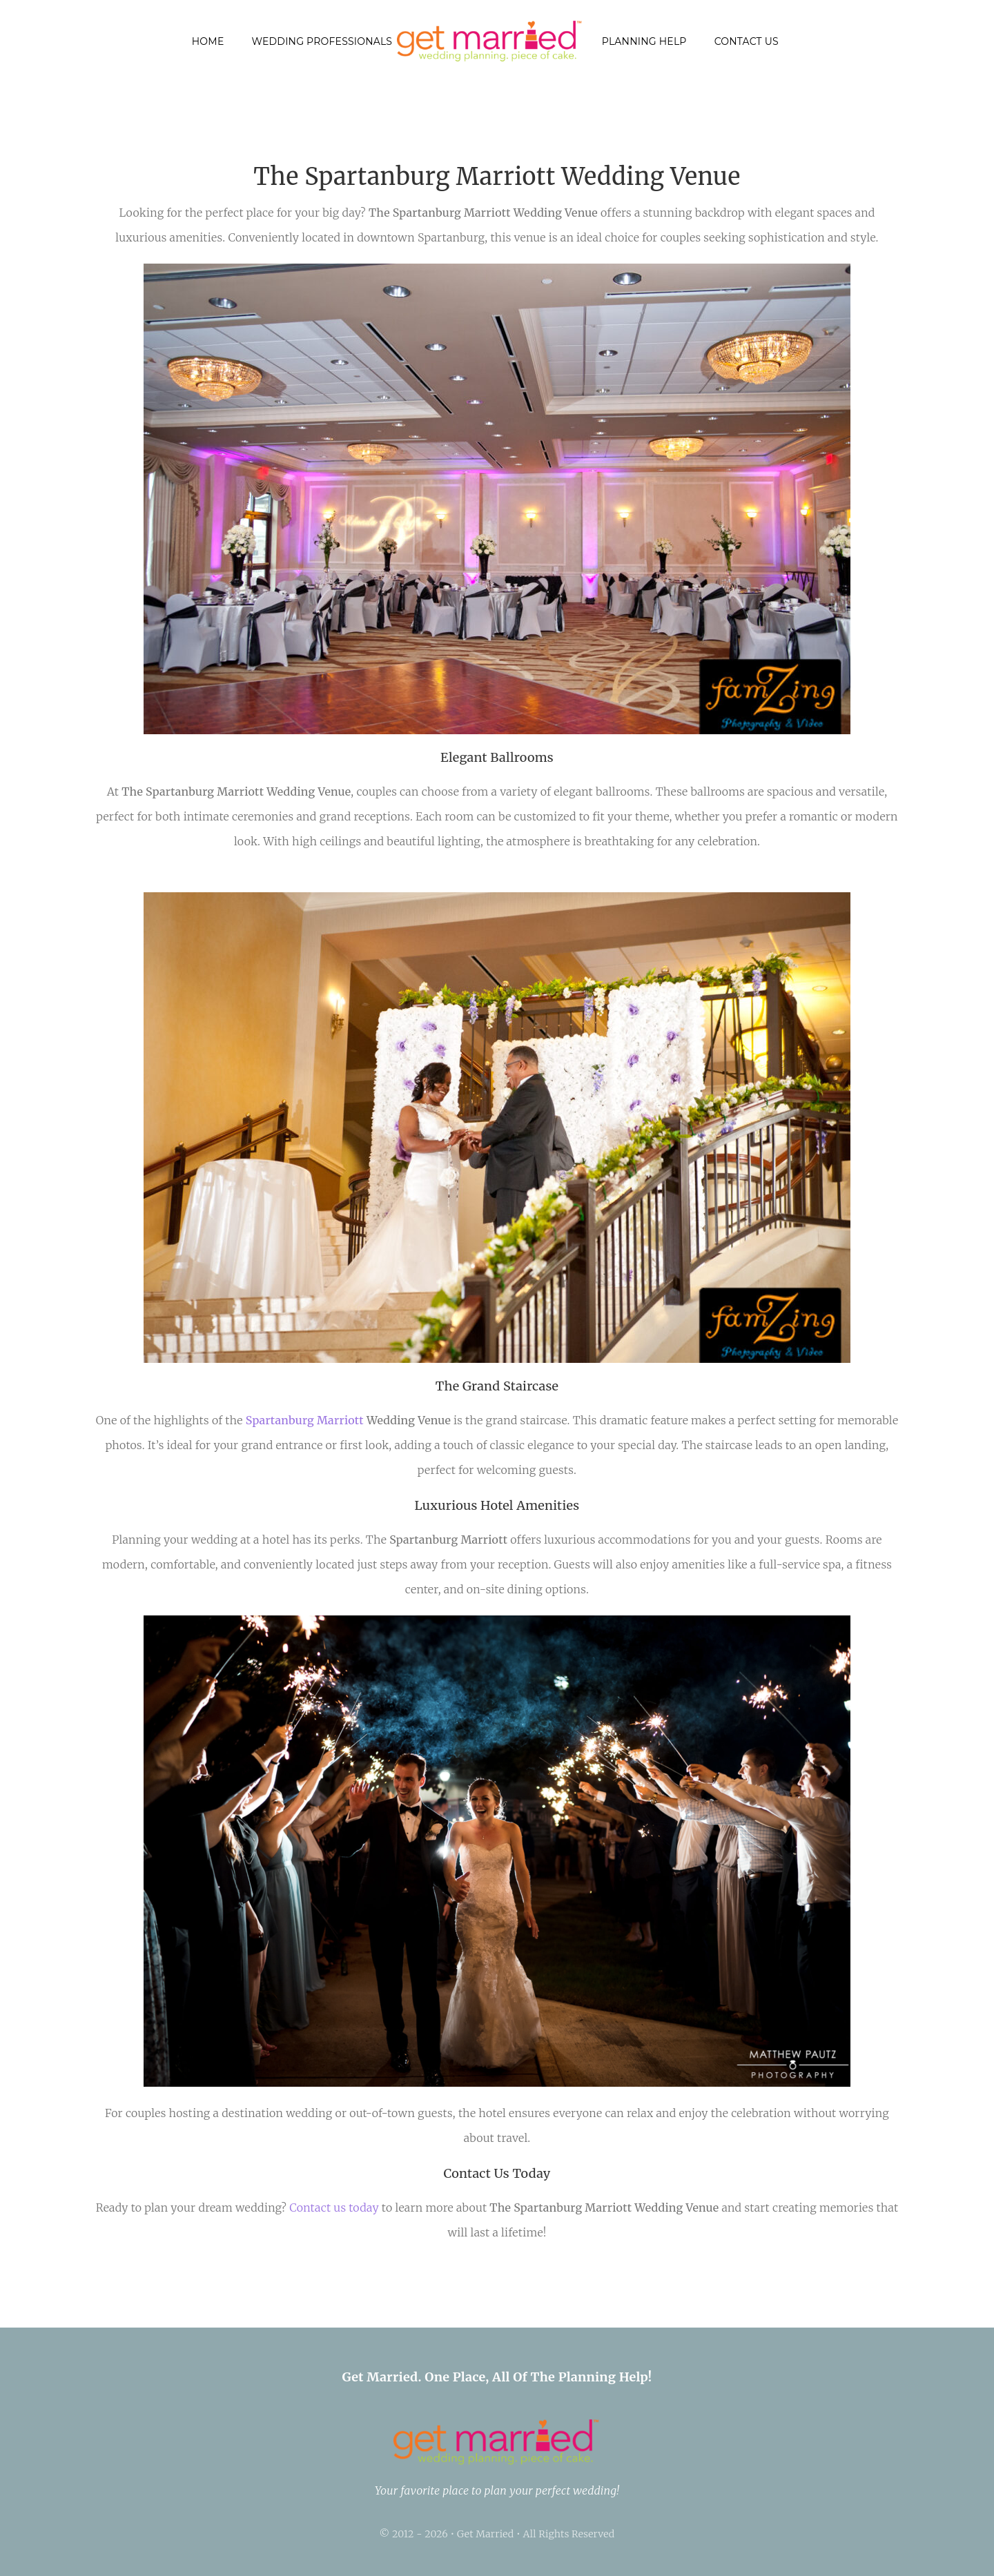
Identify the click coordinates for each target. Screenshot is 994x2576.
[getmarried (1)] (490, 26)
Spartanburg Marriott (305, 1420)
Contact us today (334, 2207)
